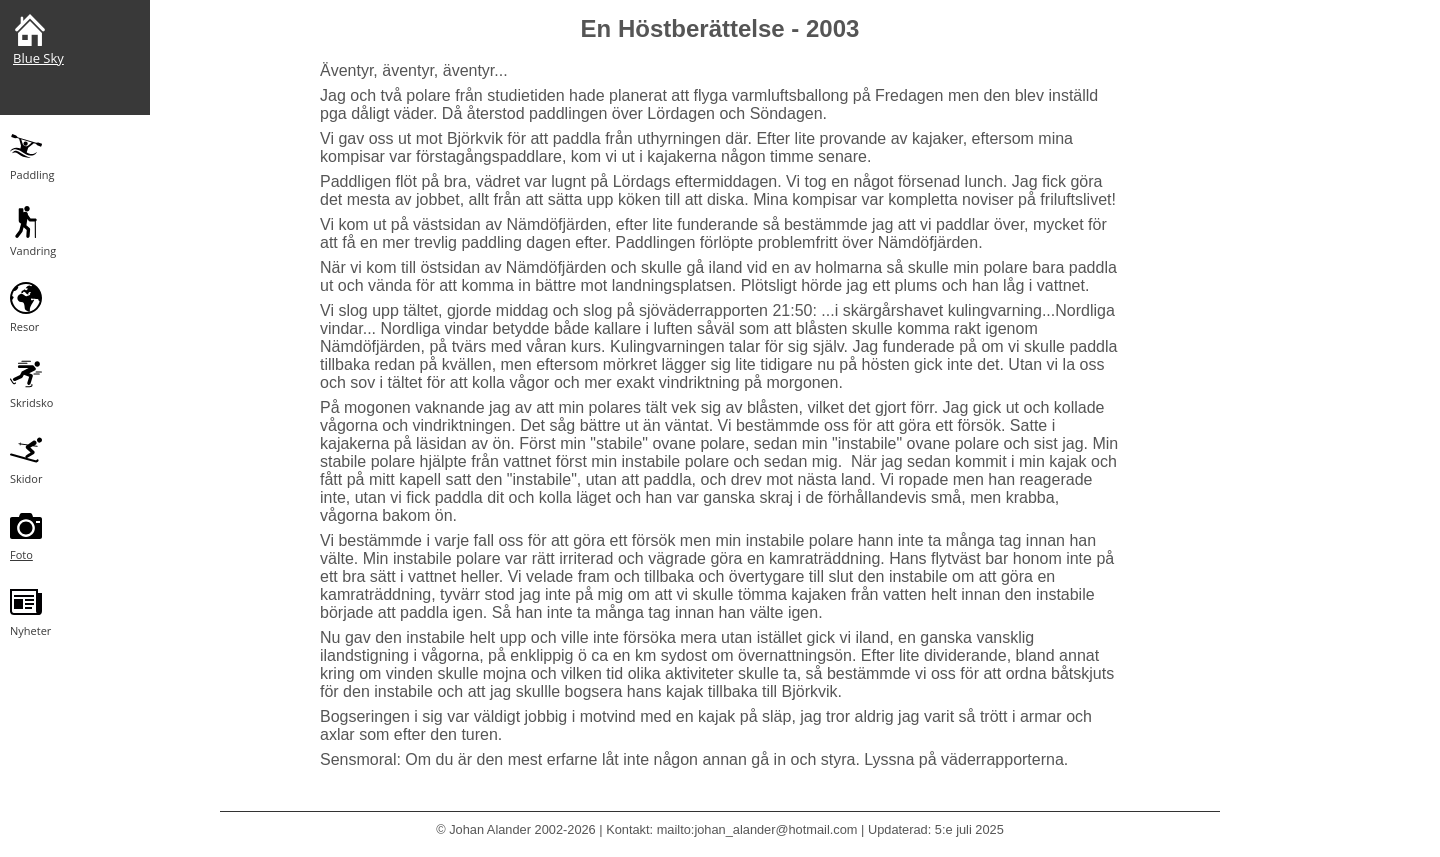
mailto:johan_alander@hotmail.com (757, 829)
